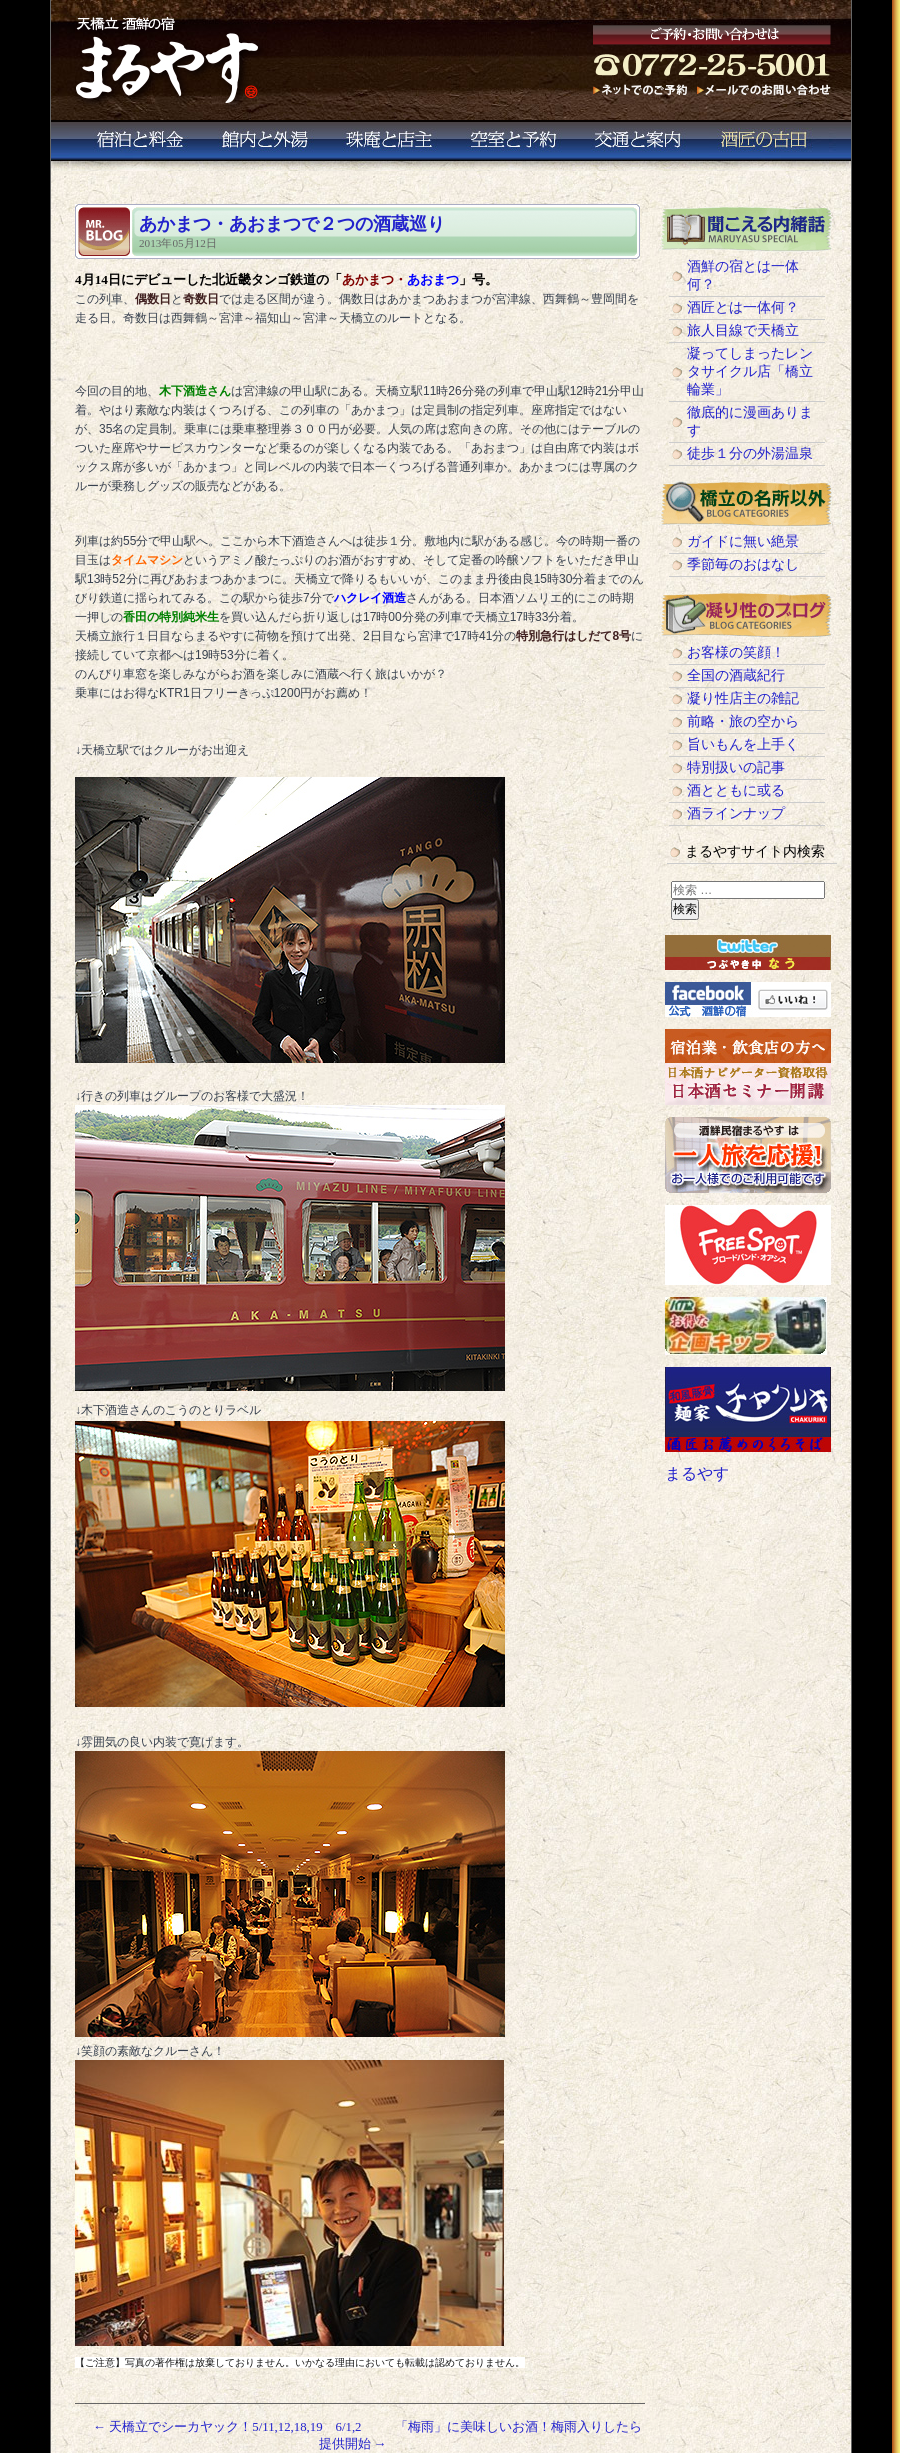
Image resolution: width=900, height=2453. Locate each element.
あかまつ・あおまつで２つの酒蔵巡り (301, 224)
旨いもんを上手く (743, 744)
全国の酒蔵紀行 (736, 675)
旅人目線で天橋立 (743, 330)
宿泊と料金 (135, 145)
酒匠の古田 (769, 145)
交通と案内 (642, 145)
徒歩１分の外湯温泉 (750, 453)
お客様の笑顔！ (736, 652)
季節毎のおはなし (743, 564)
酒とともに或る (736, 790)
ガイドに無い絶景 (743, 541)
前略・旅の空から (743, 721)
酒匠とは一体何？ (743, 307)
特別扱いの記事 (736, 767)
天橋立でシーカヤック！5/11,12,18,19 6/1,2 (227, 2427)
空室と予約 (512, 145)
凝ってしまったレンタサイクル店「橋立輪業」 (750, 371)
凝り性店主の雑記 (743, 698)
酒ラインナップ (736, 813)
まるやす (697, 1473)
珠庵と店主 (388, 145)
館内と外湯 (264, 145)
